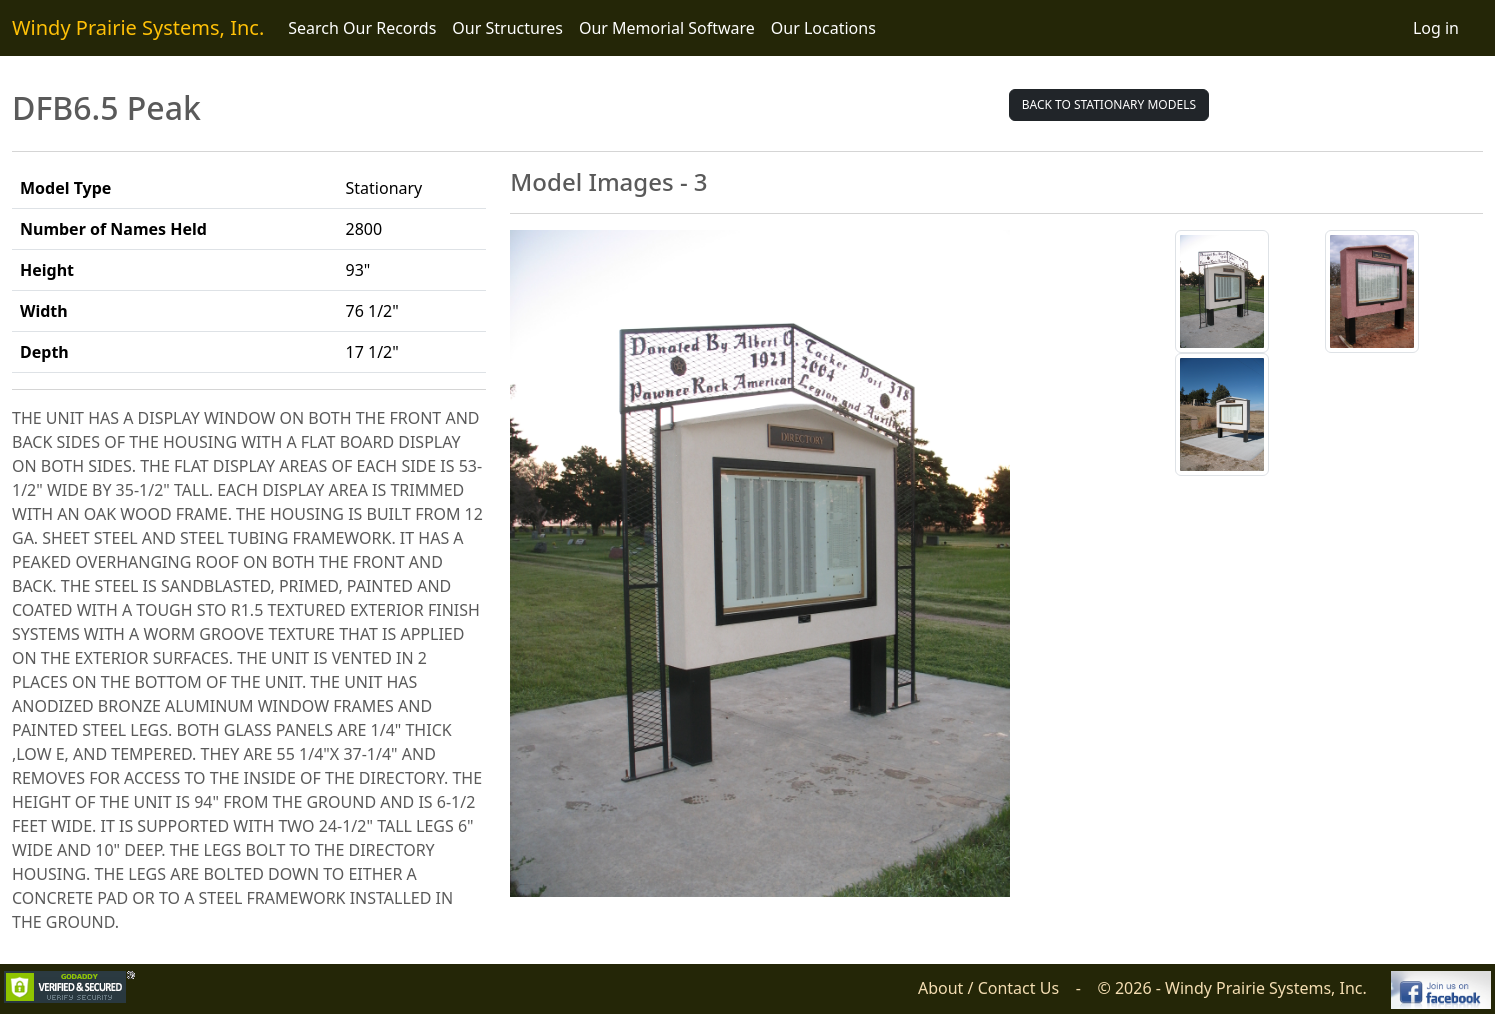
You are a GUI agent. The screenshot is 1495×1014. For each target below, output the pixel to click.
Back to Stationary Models (1109, 104)
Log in (1436, 28)
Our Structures (507, 28)
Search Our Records (362, 28)
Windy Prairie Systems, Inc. (138, 27)
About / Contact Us (988, 988)
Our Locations (823, 28)
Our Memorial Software (667, 28)
